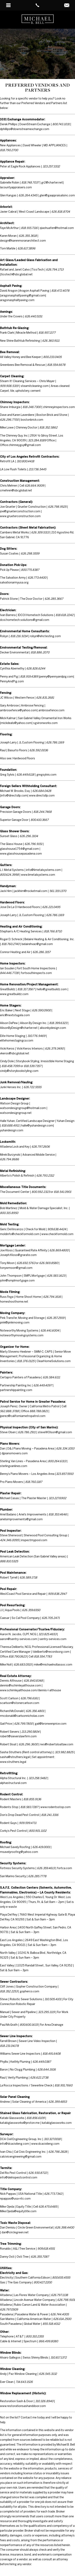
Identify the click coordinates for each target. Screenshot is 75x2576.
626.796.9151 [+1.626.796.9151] (33, 844)
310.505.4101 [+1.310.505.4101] (52, 1999)
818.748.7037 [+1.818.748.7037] (30, 182)
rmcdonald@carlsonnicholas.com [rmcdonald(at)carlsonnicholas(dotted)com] (22, 1716)
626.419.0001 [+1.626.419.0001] (41, 1847)
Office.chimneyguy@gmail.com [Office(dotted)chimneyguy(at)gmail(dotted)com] (20, 445)
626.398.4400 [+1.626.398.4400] (64, 2227)
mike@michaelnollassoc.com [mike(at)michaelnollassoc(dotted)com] (53, 1665)
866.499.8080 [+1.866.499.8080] (48, 2341)
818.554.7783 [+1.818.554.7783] (43, 1656)
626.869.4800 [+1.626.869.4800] (58, 1250)
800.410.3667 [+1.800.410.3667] (40, 820)
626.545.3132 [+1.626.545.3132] (48, 2374)
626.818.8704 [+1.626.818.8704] (60, 212)
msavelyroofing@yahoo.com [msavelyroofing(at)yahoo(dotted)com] (19, 1852)
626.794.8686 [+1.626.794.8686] (9, 1159)
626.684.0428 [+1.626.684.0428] (41, 791)
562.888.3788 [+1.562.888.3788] (9, 1411)
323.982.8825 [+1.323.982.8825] (64, 1752)
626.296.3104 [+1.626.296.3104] (29, 836)
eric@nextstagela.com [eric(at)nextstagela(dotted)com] (15, 1015)
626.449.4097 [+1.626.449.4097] (42, 1385)
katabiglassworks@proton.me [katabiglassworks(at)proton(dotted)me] (20, 2123)
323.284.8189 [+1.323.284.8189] (37, 440)
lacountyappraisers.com (16, 187)
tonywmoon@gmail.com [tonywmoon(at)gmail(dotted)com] (16, 1268)
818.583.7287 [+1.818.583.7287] (29, 1807)
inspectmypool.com (34, 1540)
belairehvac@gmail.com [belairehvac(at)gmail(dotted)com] (37, 944)
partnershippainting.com (16, 1390)
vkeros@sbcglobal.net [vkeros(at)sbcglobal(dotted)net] (14, 1053)
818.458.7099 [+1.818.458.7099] (11, 1066)
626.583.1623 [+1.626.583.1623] (56, 1276)
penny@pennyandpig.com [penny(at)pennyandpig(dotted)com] (56, 677)
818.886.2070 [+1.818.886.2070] (40, 652)
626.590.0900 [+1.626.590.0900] (41, 1010)
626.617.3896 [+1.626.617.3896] (26, 248)
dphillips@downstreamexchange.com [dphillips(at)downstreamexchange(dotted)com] (24, 129)
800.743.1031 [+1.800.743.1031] (61, 124)
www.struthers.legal (13, 1762)
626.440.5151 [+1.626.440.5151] (33, 316)
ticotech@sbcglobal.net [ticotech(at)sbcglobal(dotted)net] (17, 274)
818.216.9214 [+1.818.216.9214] (19, 636)
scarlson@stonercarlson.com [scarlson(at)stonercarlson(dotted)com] (19, 1703)
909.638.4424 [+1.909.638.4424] (56, 1229)
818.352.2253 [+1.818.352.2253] (9, 1991)
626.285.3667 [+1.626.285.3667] (54, 599)
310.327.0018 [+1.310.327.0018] (52, 2139)
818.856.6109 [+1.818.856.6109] (36, 2118)
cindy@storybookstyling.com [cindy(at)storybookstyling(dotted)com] (19, 1071)
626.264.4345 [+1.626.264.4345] (28, 195)
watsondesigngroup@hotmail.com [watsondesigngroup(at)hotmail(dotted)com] (23, 1108)
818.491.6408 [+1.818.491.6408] (52, 2054)
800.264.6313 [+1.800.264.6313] (57, 1461)
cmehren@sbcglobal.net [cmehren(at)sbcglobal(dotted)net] (16, 490)
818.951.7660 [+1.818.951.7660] (63, 2085)
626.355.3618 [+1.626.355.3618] (28, 236)
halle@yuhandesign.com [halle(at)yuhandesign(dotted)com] (37, 1126)
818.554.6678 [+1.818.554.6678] (56, 365)
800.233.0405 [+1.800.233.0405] (52, 357)
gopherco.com (29, 1991)
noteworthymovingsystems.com (21, 1335)
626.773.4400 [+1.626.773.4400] (37, 578)
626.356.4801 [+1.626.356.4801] (35, 1711)
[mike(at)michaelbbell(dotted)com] (66, 6)
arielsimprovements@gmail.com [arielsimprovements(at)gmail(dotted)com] (21, 1519)
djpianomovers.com (15, 1453)
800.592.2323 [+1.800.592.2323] (41, 1192)
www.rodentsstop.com (55, 1807)
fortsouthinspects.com (36, 973)
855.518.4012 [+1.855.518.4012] (51, 2324)
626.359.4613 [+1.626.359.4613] (46, 1868)
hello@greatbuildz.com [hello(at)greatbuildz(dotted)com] (52, 989)
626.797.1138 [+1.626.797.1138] (59, 2295)
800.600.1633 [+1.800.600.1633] (29, 2025)
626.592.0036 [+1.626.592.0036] (38, 750)
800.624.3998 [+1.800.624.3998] (9, 875)
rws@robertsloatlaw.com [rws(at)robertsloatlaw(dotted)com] (56, 1744)
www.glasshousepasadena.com (21, 854)
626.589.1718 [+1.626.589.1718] (28, 1578)
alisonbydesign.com (53, 1028)
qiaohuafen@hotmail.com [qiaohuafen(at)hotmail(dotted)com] (57, 228)
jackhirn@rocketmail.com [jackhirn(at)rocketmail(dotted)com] (30, 891)
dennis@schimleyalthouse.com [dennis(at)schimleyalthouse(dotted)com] (20, 1685)
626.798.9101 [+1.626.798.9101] (66, 2300)
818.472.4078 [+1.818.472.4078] (60, 291)
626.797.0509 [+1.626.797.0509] (9, 2309)
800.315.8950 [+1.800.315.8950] (9, 1213)
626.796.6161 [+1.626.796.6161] (29, 1698)
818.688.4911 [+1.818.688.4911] (10, 1126)
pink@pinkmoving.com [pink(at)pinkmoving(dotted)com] (14, 1322)
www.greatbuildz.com (14, 994)
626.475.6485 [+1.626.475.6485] (48, 2207)
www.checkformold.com (57, 1234)
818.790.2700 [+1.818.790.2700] (9, 150)
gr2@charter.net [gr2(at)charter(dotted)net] (52, 182)
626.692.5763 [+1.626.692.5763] (26, 1263)
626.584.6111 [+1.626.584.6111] (51, 1377)
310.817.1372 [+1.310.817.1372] (58, 2358)
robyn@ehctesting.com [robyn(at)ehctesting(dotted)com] (45, 636)
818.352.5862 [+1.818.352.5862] (48, 427)
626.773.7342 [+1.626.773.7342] (53, 2194)
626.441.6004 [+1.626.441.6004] (50, 1331)
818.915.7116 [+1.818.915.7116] (29, 228)
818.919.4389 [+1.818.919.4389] (29, 677)
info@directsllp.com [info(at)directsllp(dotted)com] (14, 795)
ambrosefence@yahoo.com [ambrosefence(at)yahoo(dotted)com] (18, 710)
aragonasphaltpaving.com (17, 300)
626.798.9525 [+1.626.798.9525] (57, 507)
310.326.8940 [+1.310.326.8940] (44, 2401)
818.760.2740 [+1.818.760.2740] (10, 944)
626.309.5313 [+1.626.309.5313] (40, 532)
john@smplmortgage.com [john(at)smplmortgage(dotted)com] (17, 1280)
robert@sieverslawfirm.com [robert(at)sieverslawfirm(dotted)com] (18, 1736)
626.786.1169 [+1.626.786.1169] (55, 742)
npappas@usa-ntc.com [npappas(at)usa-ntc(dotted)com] (15, 2199)
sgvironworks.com (45, 723)
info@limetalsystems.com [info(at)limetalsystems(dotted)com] (43, 870)
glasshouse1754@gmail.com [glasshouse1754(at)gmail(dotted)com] (19, 849)
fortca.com (64, 1868)
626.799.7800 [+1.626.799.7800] (23, 1724)
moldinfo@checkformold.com (19, 1234)
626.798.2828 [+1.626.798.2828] (57, 2152)
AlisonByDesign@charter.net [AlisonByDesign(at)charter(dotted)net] (19, 1028)
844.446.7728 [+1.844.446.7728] (9, 973)
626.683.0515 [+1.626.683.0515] (23, 1665)
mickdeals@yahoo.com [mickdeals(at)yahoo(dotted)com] (16, 723)
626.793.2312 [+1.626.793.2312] (45, 1176)
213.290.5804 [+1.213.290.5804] (30, 1732)
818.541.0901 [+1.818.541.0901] (62, 1192)
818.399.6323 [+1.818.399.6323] (58, 1023)
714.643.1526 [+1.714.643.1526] (24, 2382)
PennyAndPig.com (12, 681)
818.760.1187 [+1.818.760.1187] (33, 1482)
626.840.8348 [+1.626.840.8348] (33, 1681)
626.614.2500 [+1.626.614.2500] (62, 2319)
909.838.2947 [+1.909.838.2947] (57, 1594)
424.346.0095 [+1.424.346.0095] (9, 1540)
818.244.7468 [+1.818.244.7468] (42, 812)
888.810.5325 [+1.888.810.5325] (9, 1561)
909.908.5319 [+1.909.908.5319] (9, 386)
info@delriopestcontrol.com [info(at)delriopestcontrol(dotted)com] (18, 2177)
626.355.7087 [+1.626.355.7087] (40, 2257)
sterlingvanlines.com (13, 1466)
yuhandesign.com (11, 1130)
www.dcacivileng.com (45, 2144)
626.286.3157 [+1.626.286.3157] (42, 952)
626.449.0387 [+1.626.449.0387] (42, 2062)
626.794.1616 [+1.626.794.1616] (52, 1297)
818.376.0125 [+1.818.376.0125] (25, 1361)
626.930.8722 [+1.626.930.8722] (37, 2173)
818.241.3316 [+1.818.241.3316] (49, 1815)
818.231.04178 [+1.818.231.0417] (9, 2046)
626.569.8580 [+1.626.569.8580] (48, 1263)
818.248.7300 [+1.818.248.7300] (32, 407)
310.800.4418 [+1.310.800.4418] (25, 461)
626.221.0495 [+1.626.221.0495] (51, 907)
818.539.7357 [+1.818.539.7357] (32, 1066)
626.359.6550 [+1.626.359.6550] (31, 1610)
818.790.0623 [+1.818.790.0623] (17, 1656)
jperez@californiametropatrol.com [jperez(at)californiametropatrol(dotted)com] (22, 1416)
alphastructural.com (13, 1783)
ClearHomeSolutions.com (54, 1361)
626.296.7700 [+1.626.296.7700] (9, 420)
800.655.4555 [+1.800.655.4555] (61, 2278)
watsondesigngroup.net (16, 1113)
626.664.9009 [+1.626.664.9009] (34, 486)
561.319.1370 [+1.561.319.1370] (57, 891)
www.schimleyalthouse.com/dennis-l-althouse (30, 1690)
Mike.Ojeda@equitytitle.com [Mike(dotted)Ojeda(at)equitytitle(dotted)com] (18, 2211)
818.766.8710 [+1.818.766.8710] (53, 931)
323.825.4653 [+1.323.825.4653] (47, 1634)
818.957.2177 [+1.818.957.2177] (47, 333)
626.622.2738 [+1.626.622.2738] (39, 2078)
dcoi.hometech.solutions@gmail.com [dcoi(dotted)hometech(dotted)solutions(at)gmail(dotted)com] (24, 620)
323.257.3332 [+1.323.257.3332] (51, 166)
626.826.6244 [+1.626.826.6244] (35, 668)
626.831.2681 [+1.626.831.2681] (45, 698)
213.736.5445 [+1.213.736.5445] (37, 469)
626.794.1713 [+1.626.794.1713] (54, 270)
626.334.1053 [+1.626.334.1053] (65, 1448)
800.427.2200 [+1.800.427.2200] (43, 2282)
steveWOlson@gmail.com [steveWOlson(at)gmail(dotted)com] (55, 1432)
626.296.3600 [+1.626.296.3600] (28, 1744)
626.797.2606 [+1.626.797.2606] (41, 1147)
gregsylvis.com (46, 775)
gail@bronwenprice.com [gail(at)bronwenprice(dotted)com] (50, 1724)
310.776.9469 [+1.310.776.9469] (36, 1036)
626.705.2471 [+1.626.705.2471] (51, 1618)
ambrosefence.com (51, 710)
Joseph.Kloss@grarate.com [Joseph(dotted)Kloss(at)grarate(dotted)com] (18, 1255)
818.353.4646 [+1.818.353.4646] (58, 1514)
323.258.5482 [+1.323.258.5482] (38, 1778)
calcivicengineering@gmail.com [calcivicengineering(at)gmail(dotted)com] (20, 2157)
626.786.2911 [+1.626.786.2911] (27, 1432)
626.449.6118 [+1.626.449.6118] (25, 775)
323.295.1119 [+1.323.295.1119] (46, 2012)
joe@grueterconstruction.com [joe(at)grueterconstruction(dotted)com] (20, 511)
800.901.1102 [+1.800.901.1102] (37, 1831)
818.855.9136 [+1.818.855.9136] (32, 1799)
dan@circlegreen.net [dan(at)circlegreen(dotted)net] (15, 2232)
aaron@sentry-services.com (18, 1639)
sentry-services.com (52, 1639)
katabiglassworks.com (57, 2123)
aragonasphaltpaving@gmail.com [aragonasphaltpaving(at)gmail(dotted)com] (23, 295)
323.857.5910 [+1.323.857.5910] (64, 1474)
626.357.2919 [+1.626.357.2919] (55, 1318)
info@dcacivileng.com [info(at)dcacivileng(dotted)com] (14, 2144)
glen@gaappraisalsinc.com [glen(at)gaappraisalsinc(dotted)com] (57, 195)
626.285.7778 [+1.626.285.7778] (37, 1876)
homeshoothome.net (14, 1302)
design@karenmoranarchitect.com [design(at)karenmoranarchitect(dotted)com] (23, 241)
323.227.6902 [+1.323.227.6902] (57, 1498)
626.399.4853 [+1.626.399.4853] (57, 2102)
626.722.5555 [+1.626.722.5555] (32, 1087)
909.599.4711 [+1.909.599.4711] (27, 1823)
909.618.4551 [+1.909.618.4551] (46, 2249)
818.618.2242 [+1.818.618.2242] (64, 615)
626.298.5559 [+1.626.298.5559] (30, 554)
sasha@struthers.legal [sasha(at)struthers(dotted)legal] (15, 1757)
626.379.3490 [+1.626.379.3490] (54, 1049)
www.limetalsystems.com (38, 875)
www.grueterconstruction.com (20, 516)
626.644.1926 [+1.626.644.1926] (46, 2070)
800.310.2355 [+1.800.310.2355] (35, 2336)
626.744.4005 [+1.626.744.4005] (59, 2314)
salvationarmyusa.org (14, 582)
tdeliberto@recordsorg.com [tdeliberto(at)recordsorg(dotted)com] (51, 1652)
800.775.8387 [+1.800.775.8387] (30, 570)
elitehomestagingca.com (16, 1040)
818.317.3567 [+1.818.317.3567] (25, 989)
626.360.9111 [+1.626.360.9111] (50, 341)
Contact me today (33, 2417)
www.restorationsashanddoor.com (23, 2406)
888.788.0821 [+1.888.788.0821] (39, 1411)
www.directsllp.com (42, 795)
